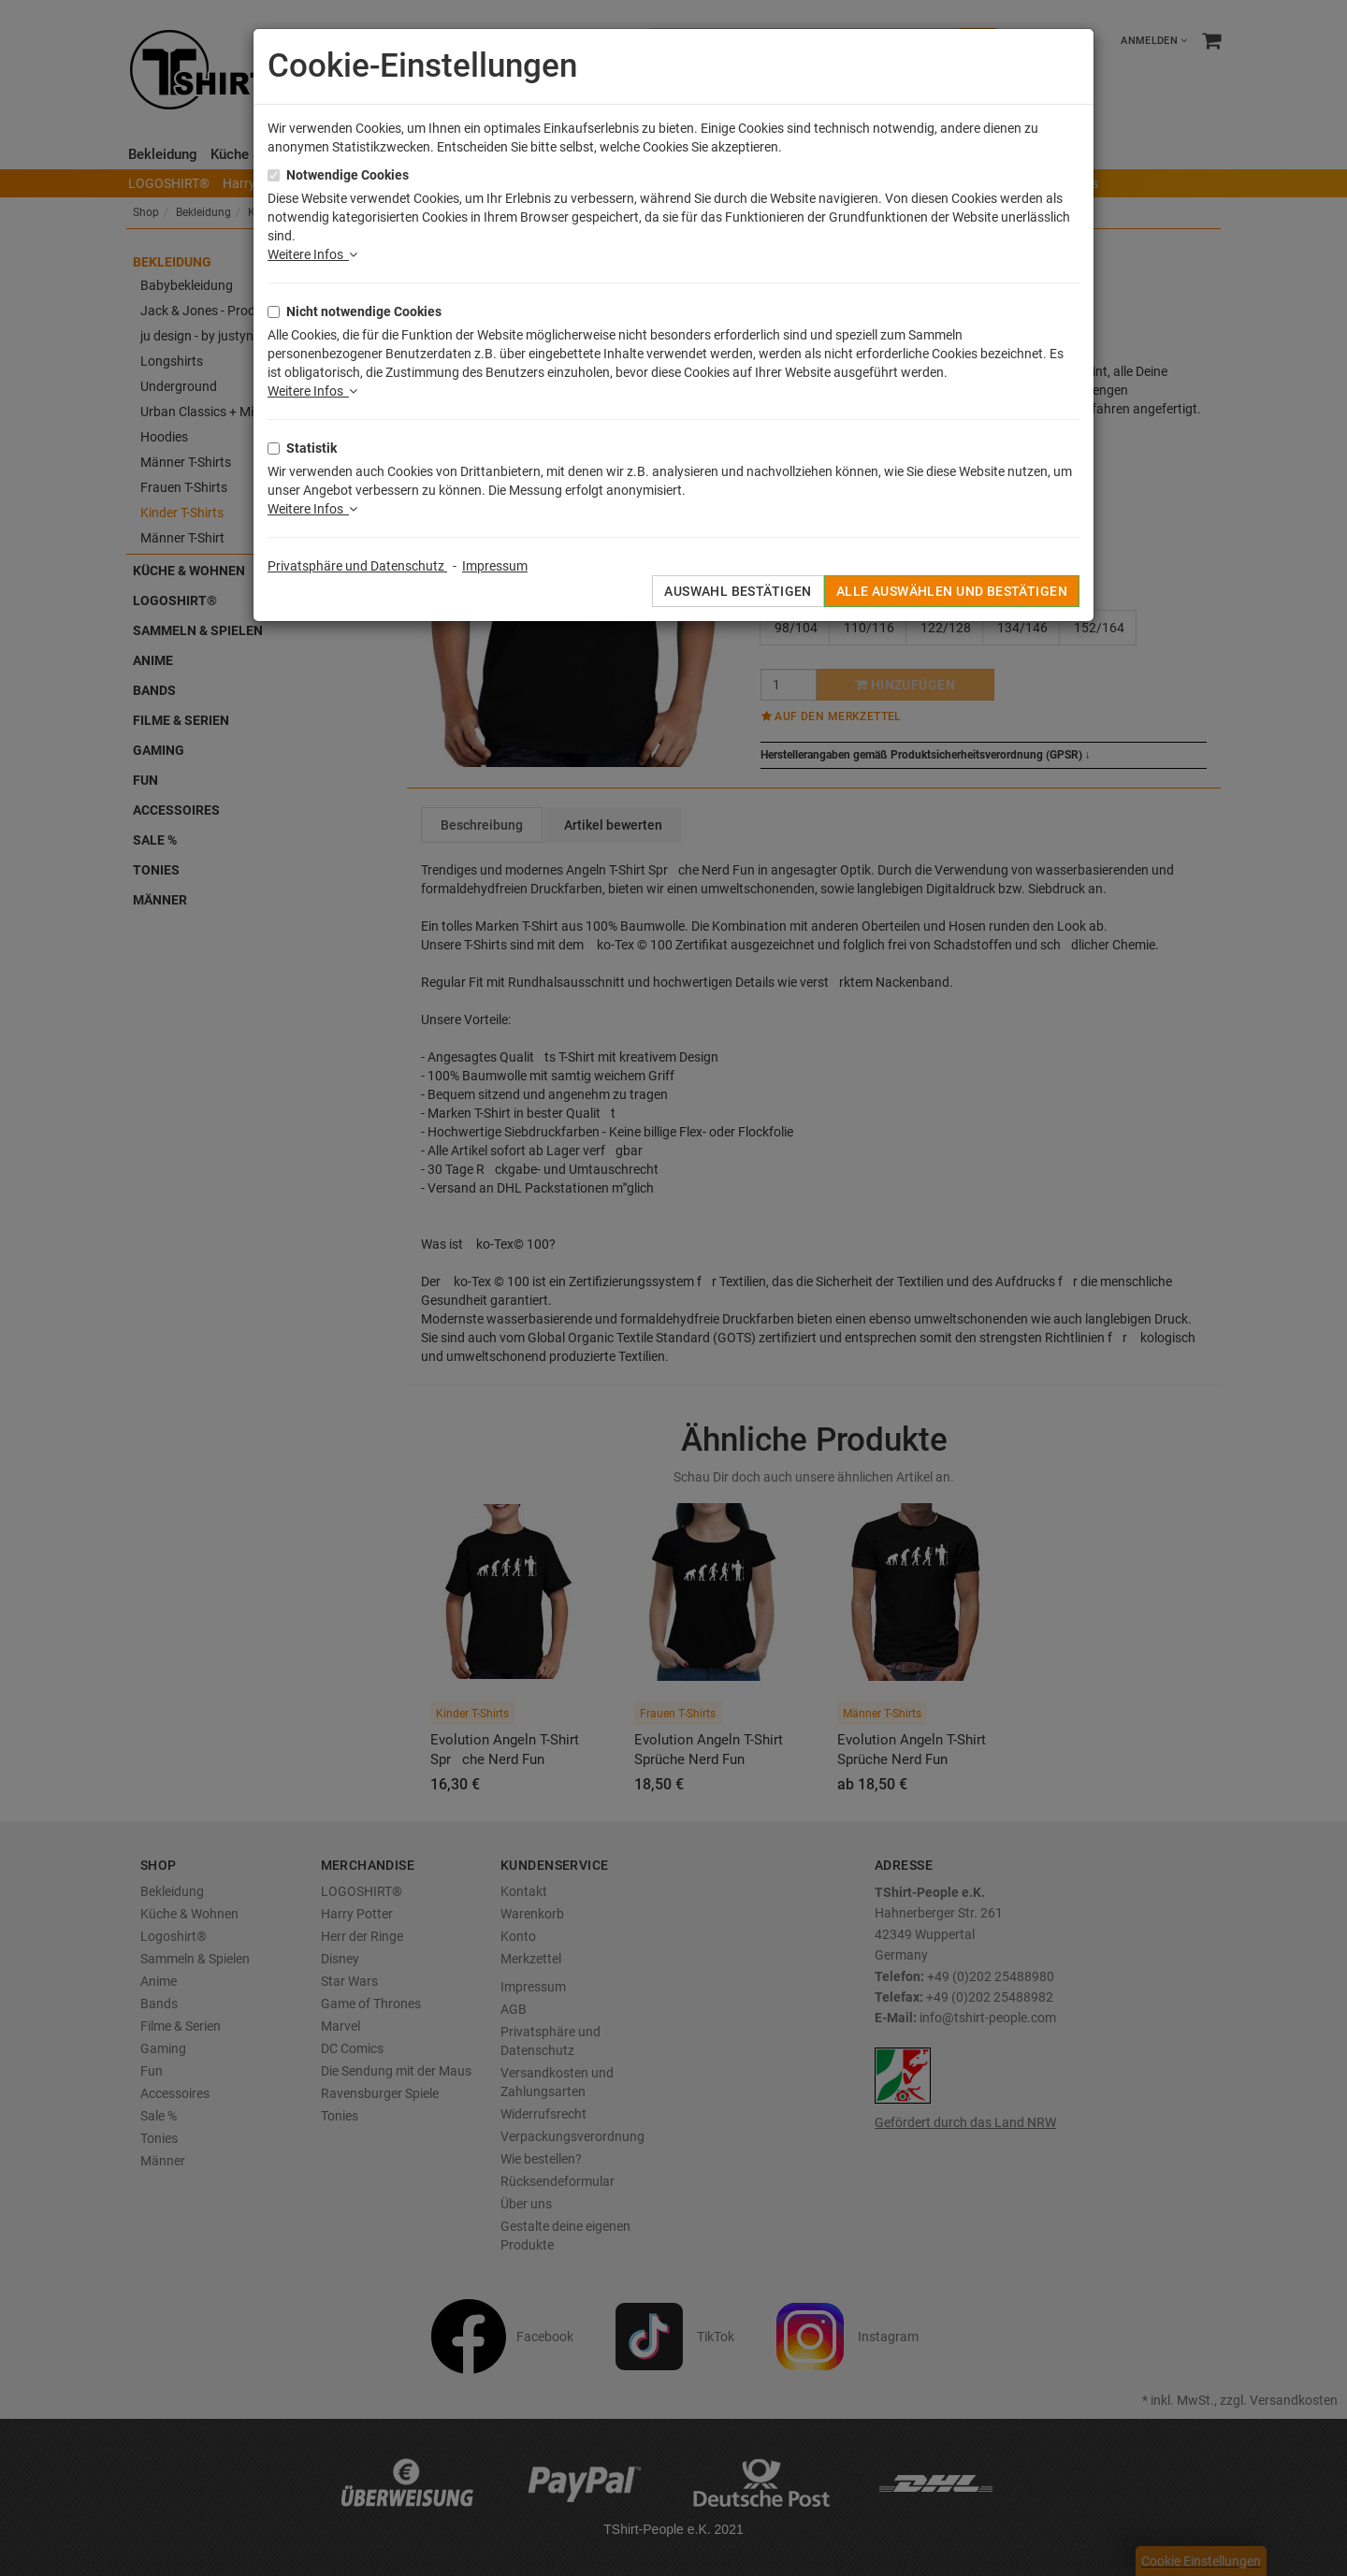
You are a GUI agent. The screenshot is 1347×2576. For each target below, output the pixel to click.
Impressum (495, 565)
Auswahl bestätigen (738, 591)
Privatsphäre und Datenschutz (357, 565)
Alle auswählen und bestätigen (951, 591)
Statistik (311, 448)
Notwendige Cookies (347, 174)
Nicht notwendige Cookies (364, 311)
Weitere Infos (312, 254)
